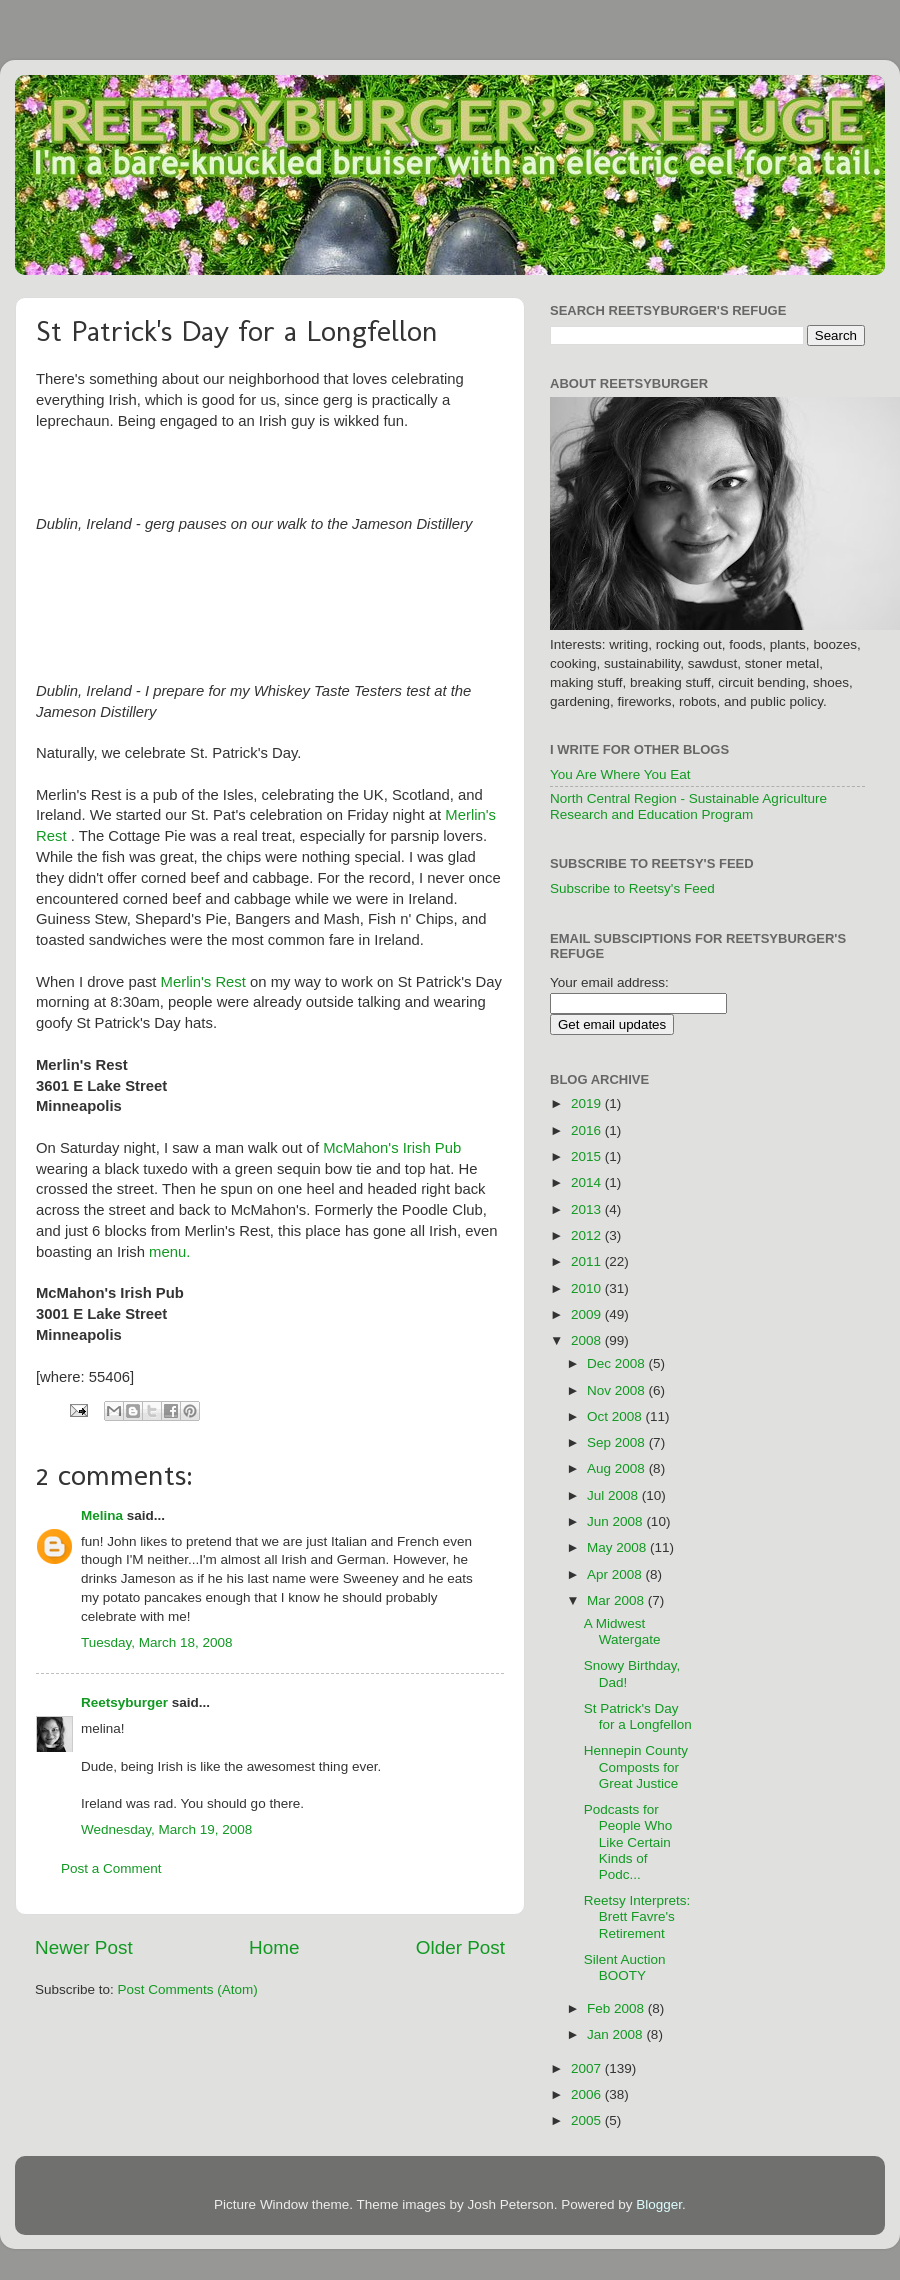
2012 (588, 1235)
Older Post (460, 1947)
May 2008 (618, 1547)
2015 (588, 1156)
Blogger (659, 2204)
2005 (588, 2120)
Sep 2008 (618, 1442)
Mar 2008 (617, 1600)
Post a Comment (111, 1868)
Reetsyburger (124, 1702)
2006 (588, 2094)
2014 (588, 1182)
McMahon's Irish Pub (392, 1148)
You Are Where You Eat (620, 774)
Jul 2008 (614, 1495)
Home (274, 1947)
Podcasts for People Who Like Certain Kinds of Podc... (628, 1842)
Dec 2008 (618, 1363)
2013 (588, 1209)
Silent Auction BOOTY (625, 1967)
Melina (102, 1515)
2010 (588, 1288)
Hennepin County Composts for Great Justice (636, 1766)
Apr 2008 (616, 1574)
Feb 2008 (617, 2008)
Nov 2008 (618, 1390)
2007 (588, 2068)
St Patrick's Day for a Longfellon (638, 1716)
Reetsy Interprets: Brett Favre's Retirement (637, 1916)
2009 (588, 1314)
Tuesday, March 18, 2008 (157, 1642)
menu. (169, 1252)
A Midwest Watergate (622, 1631)
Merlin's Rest (203, 982)
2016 (588, 1130)
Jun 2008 (616, 1521)
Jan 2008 (616, 2034)
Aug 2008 (618, 1468)
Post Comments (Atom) (188, 1989)
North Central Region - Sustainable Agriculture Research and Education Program (688, 806)
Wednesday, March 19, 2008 (166, 1829)
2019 (588, 1103)
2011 (588, 1261)
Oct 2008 (616, 1416)
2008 (588, 1340)
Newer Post (84, 1947)
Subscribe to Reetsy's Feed (632, 888)
